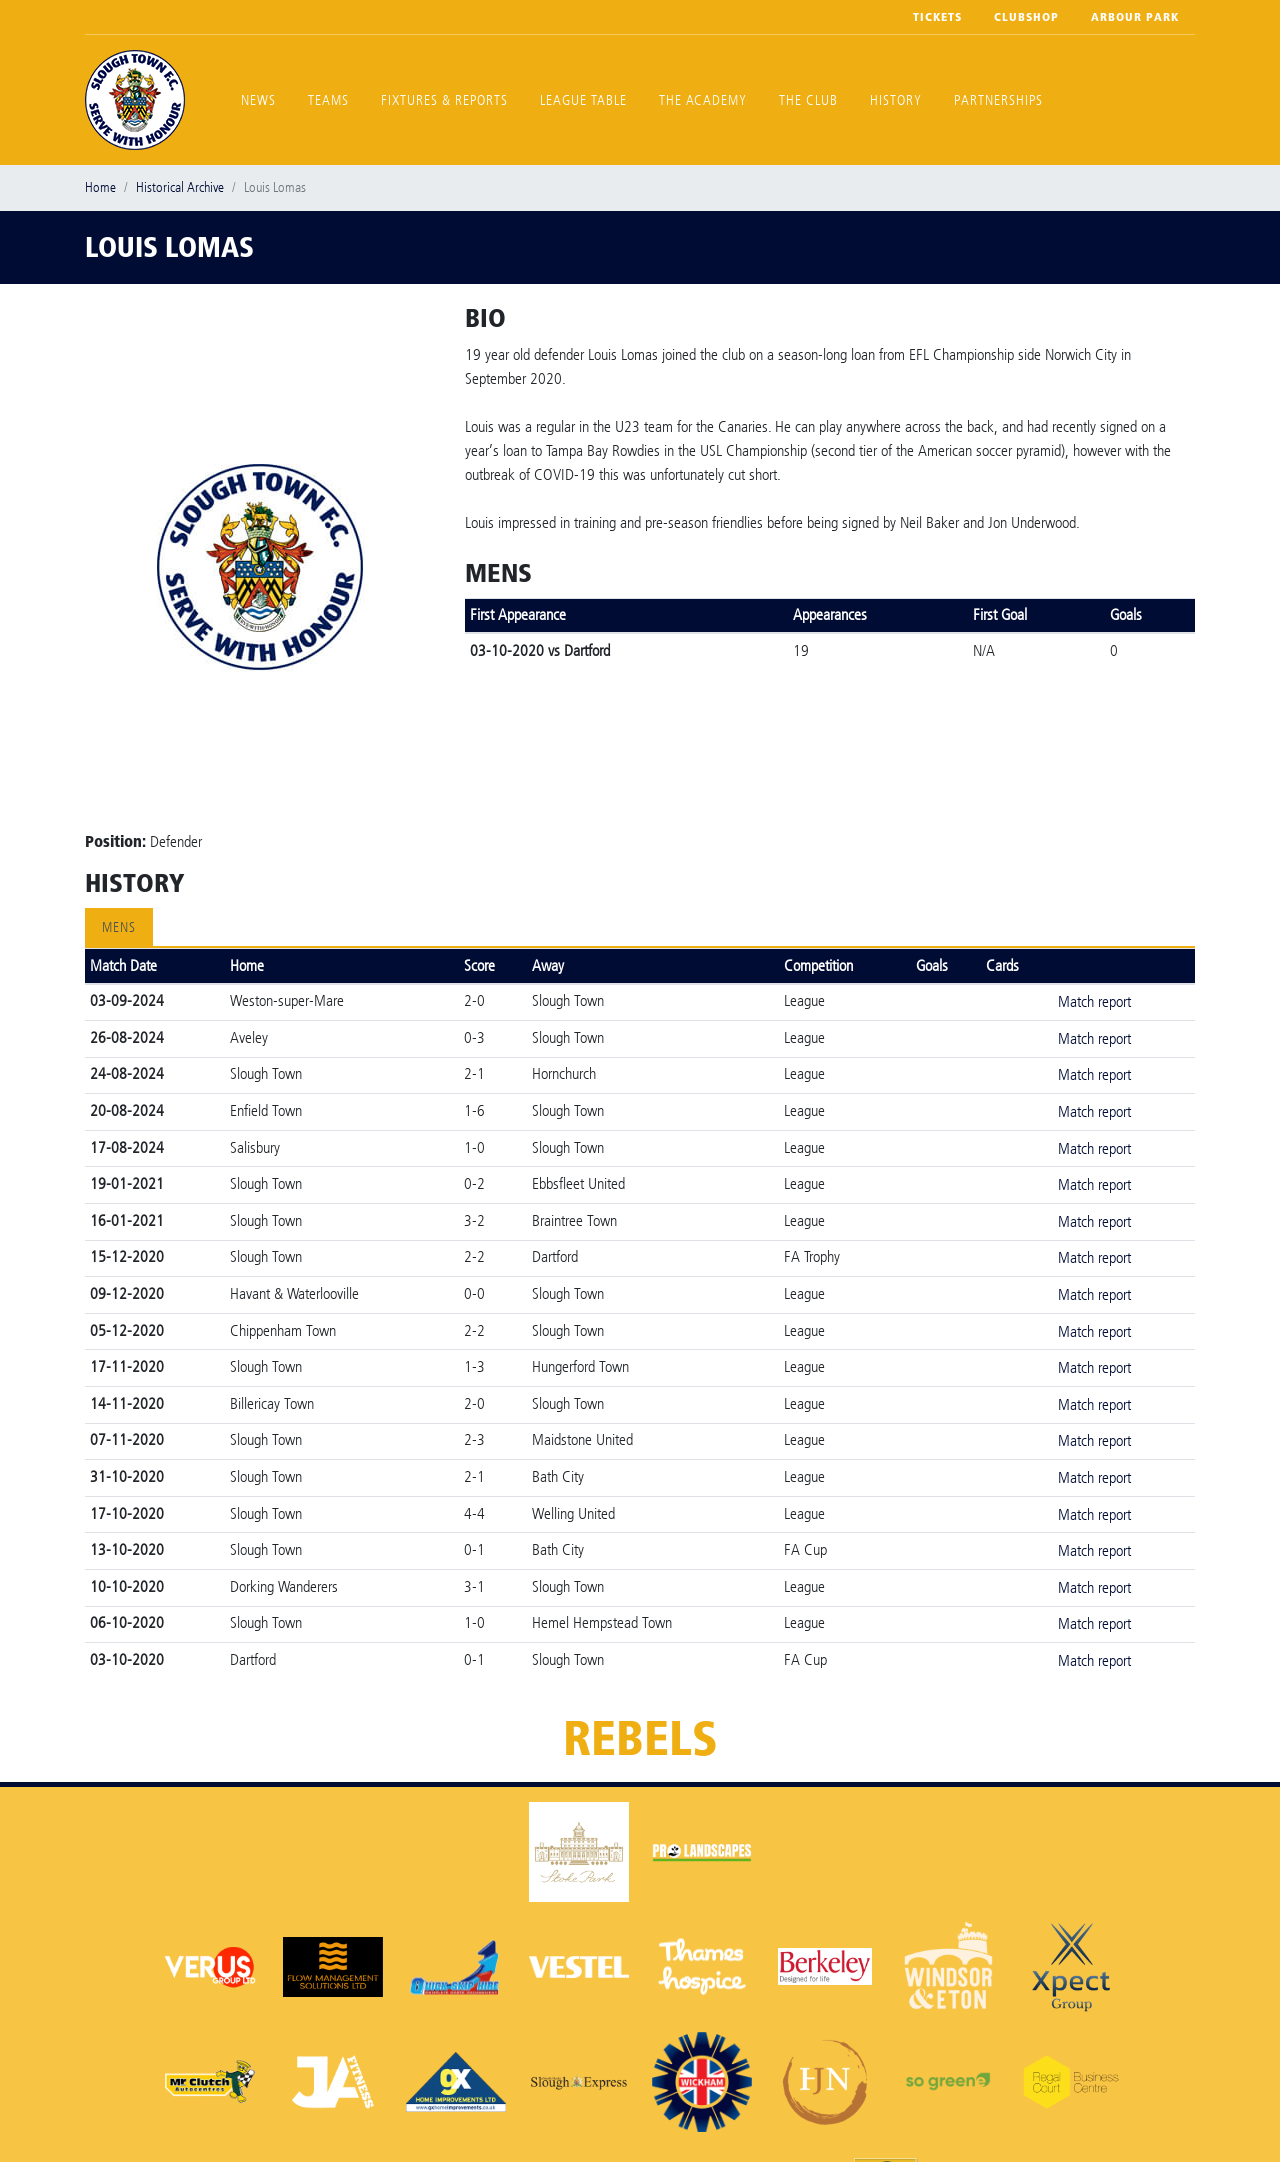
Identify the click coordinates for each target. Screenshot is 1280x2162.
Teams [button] (328, 100)
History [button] (896, 100)
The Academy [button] (703, 100)
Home (100, 187)
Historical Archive (180, 187)
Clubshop (1026, 17)
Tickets (937, 17)
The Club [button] (808, 100)
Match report (1094, 1001)
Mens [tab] (119, 927)
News (258, 100)
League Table (583, 100)
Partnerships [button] (998, 100)
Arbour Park (1135, 17)
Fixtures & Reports (444, 100)
